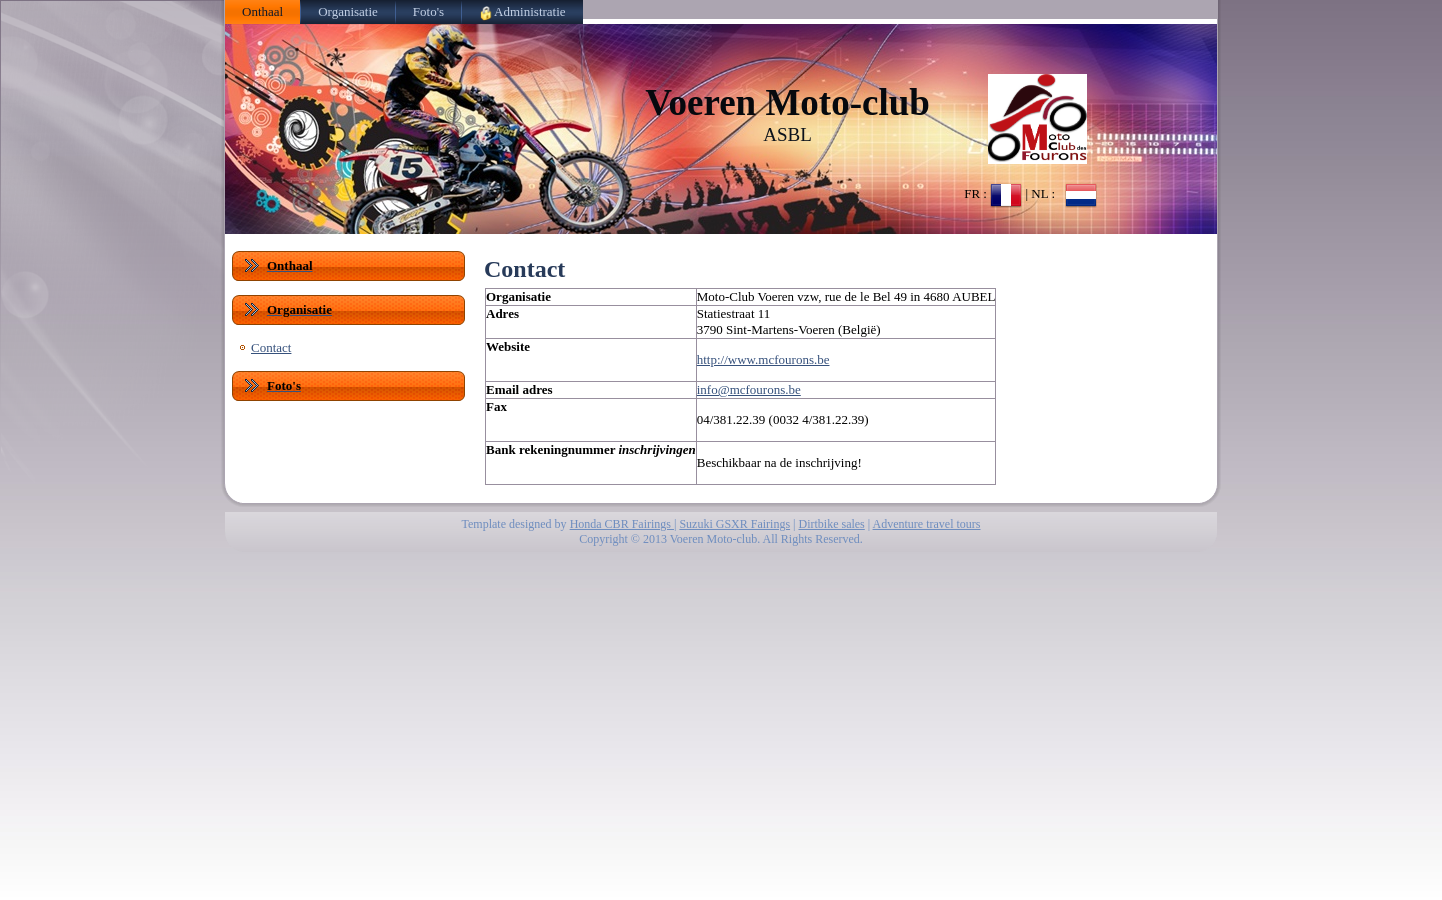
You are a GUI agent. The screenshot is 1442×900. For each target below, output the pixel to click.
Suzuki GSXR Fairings (734, 524)
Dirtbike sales (831, 524)
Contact (271, 347)
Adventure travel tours (927, 524)
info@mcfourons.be (749, 389)
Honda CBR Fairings (622, 524)
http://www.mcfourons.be (763, 359)
